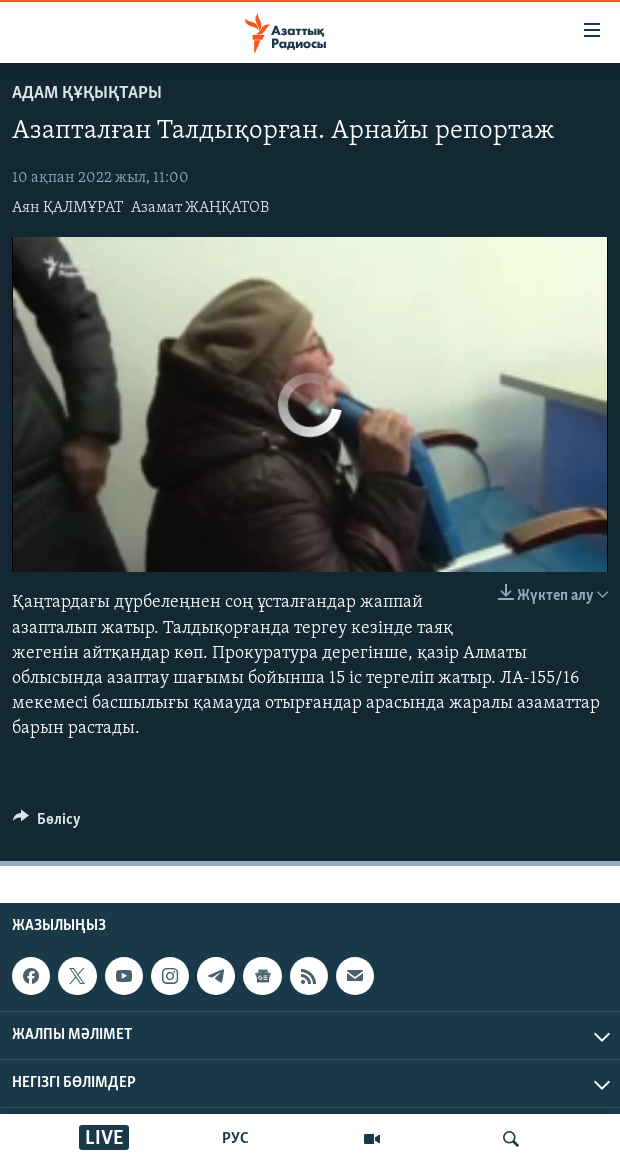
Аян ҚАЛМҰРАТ (67, 208)
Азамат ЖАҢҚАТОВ (200, 208)
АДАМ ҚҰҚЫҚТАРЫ (87, 93)
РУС (235, 1139)
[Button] (47, 824)
